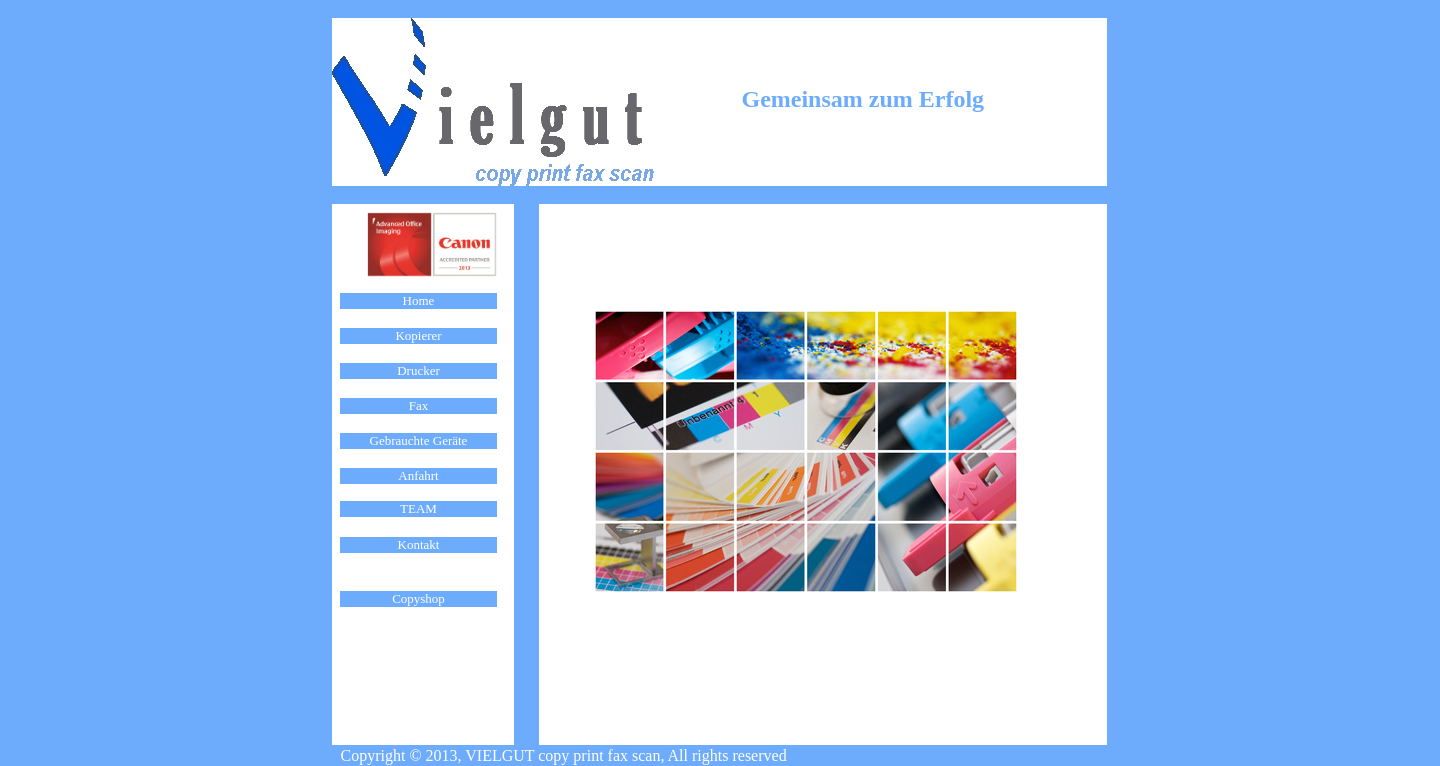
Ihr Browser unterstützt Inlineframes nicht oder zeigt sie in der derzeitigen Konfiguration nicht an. (418, 458)
